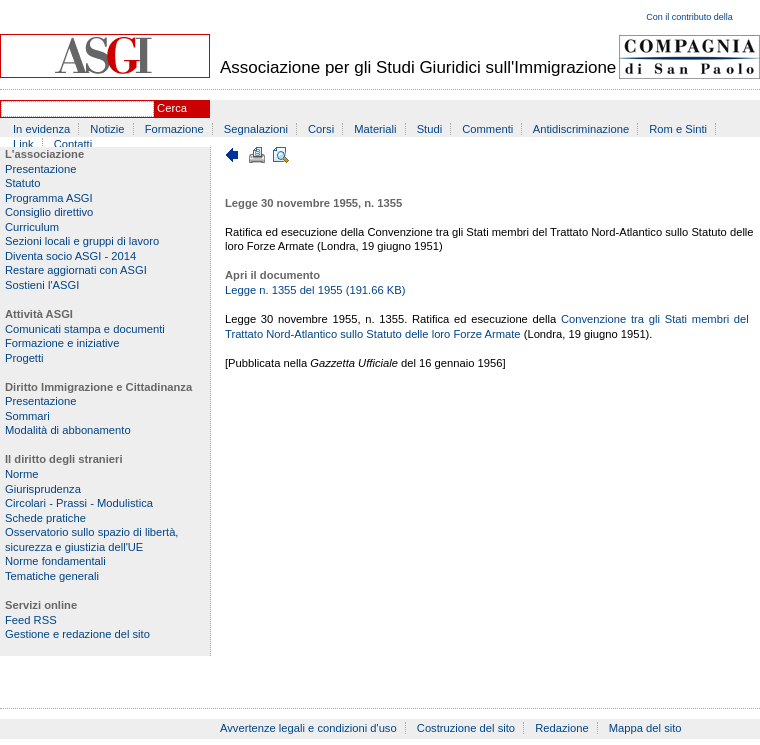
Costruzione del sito (466, 728)
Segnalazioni (256, 129)
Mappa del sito (645, 728)
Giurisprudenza (43, 489)
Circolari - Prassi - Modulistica (79, 503)
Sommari (27, 416)
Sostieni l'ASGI (42, 285)
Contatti (73, 144)
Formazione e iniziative (62, 343)
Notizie (107, 129)
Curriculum (32, 227)
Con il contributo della (689, 17)
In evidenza (41, 129)
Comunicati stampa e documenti (85, 329)
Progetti (24, 358)
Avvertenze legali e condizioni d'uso (308, 728)
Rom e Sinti (678, 129)
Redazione (562, 728)
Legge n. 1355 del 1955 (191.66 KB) (315, 290)
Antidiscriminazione (581, 129)
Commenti (487, 129)
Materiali (375, 129)
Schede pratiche (45, 518)
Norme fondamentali (55, 561)
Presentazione (41, 169)
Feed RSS (31, 620)
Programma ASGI (49, 198)
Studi (430, 129)
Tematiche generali (52, 576)
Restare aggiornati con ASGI (76, 270)
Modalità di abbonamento (68, 430)
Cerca (172, 108)
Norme (22, 474)
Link (23, 144)
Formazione (174, 129)
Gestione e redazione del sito (77, 634)
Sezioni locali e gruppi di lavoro (82, 241)
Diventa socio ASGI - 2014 (70, 256)
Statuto (22, 183)
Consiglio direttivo (49, 212)
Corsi (321, 129)
